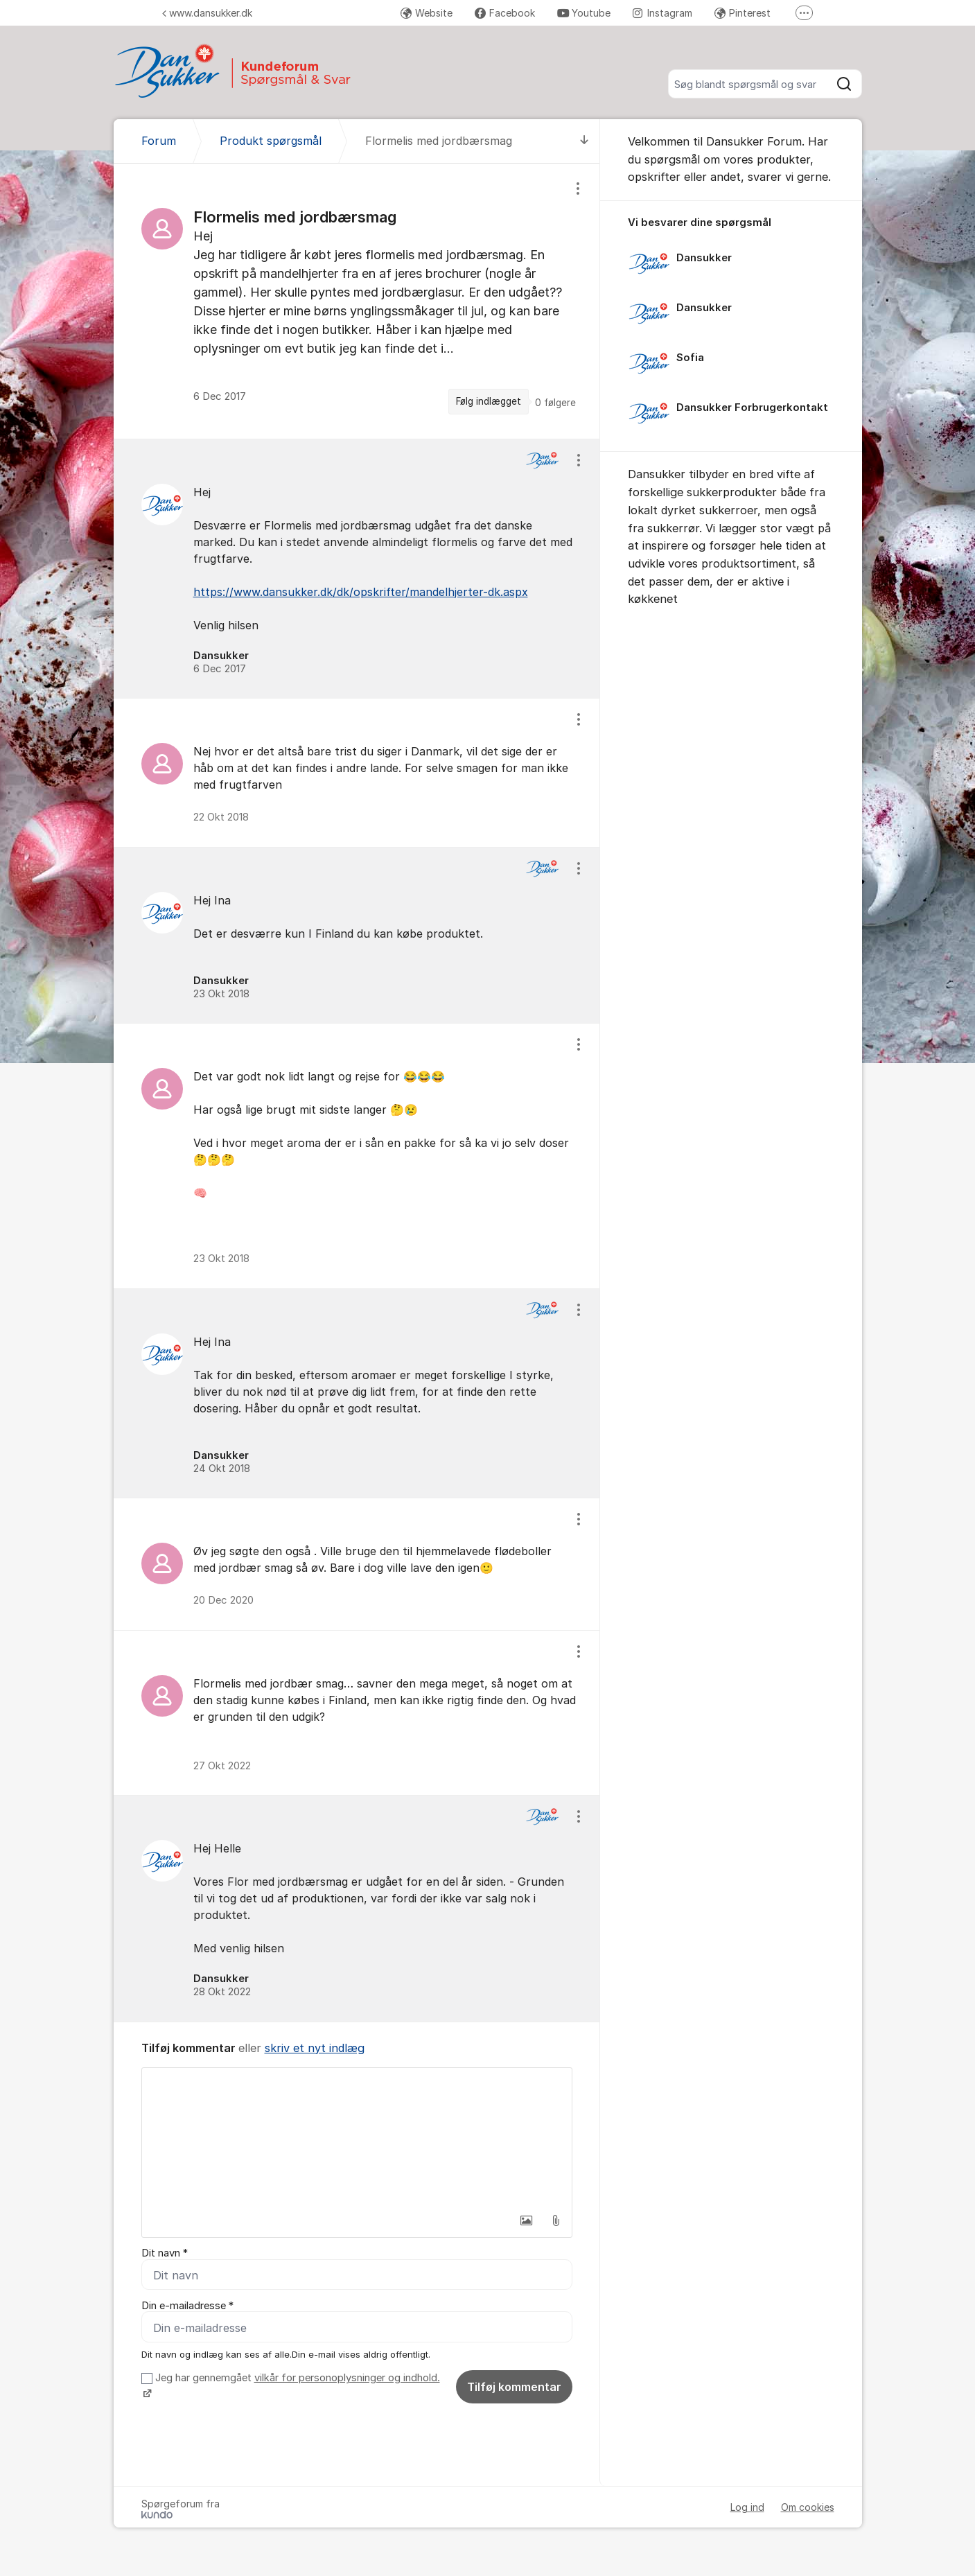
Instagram (662, 13)
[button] (526, 2220)
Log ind (747, 2507)
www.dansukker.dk (207, 13)
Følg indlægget (488, 401)
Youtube (584, 13)
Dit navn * (164, 2253)
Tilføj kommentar (514, 2387)
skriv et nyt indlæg (314, 2048)
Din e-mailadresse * (187, 2305)
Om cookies (807, 2507)
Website (427, 13)
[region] (357, 301)
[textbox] (357, 2137)
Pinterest (742, 13)
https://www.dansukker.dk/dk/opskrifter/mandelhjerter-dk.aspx (360, 592)
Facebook (505, 13)
